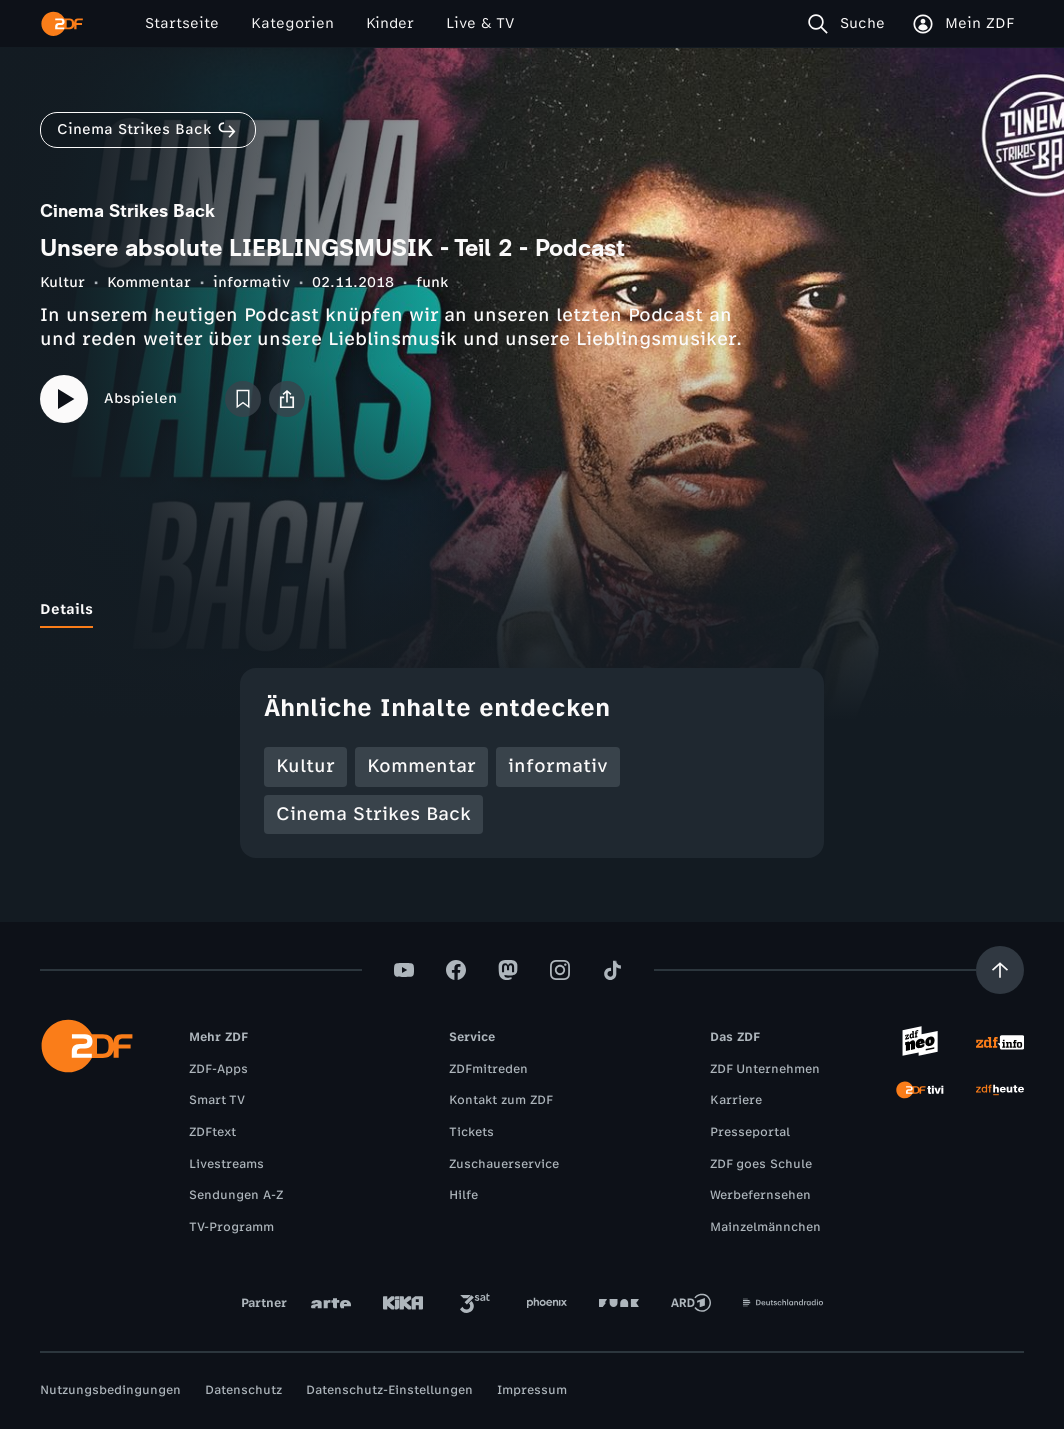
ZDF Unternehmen (765, 1069)
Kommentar (149, 282)
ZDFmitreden (488, 1069)
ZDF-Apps (218, 1069)
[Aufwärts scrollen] (1000, 970)
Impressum (532, 1390)
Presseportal (750, 1132)
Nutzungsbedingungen (110, 1390)
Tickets (471, 1132)
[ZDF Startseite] (62, 24)
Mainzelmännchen (765, 1227)
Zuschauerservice (504, 1164)
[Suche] (850, 24)
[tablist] (532, 610)
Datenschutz (243, 1390)
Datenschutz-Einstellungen (389, 1390)
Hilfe (463, 1195)
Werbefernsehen (760, 1195)
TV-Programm (231, 1227)
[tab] (66, 610)
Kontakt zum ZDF (501, 1100)
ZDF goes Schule (761, 1164)
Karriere (736, 1100)
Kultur (62, 282)
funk (432, 282)
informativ (251, 282)
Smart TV (217, 1100)
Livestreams (226, 1164)
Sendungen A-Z (236, 1195)
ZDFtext (212, 1132)
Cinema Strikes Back (373, 814)
